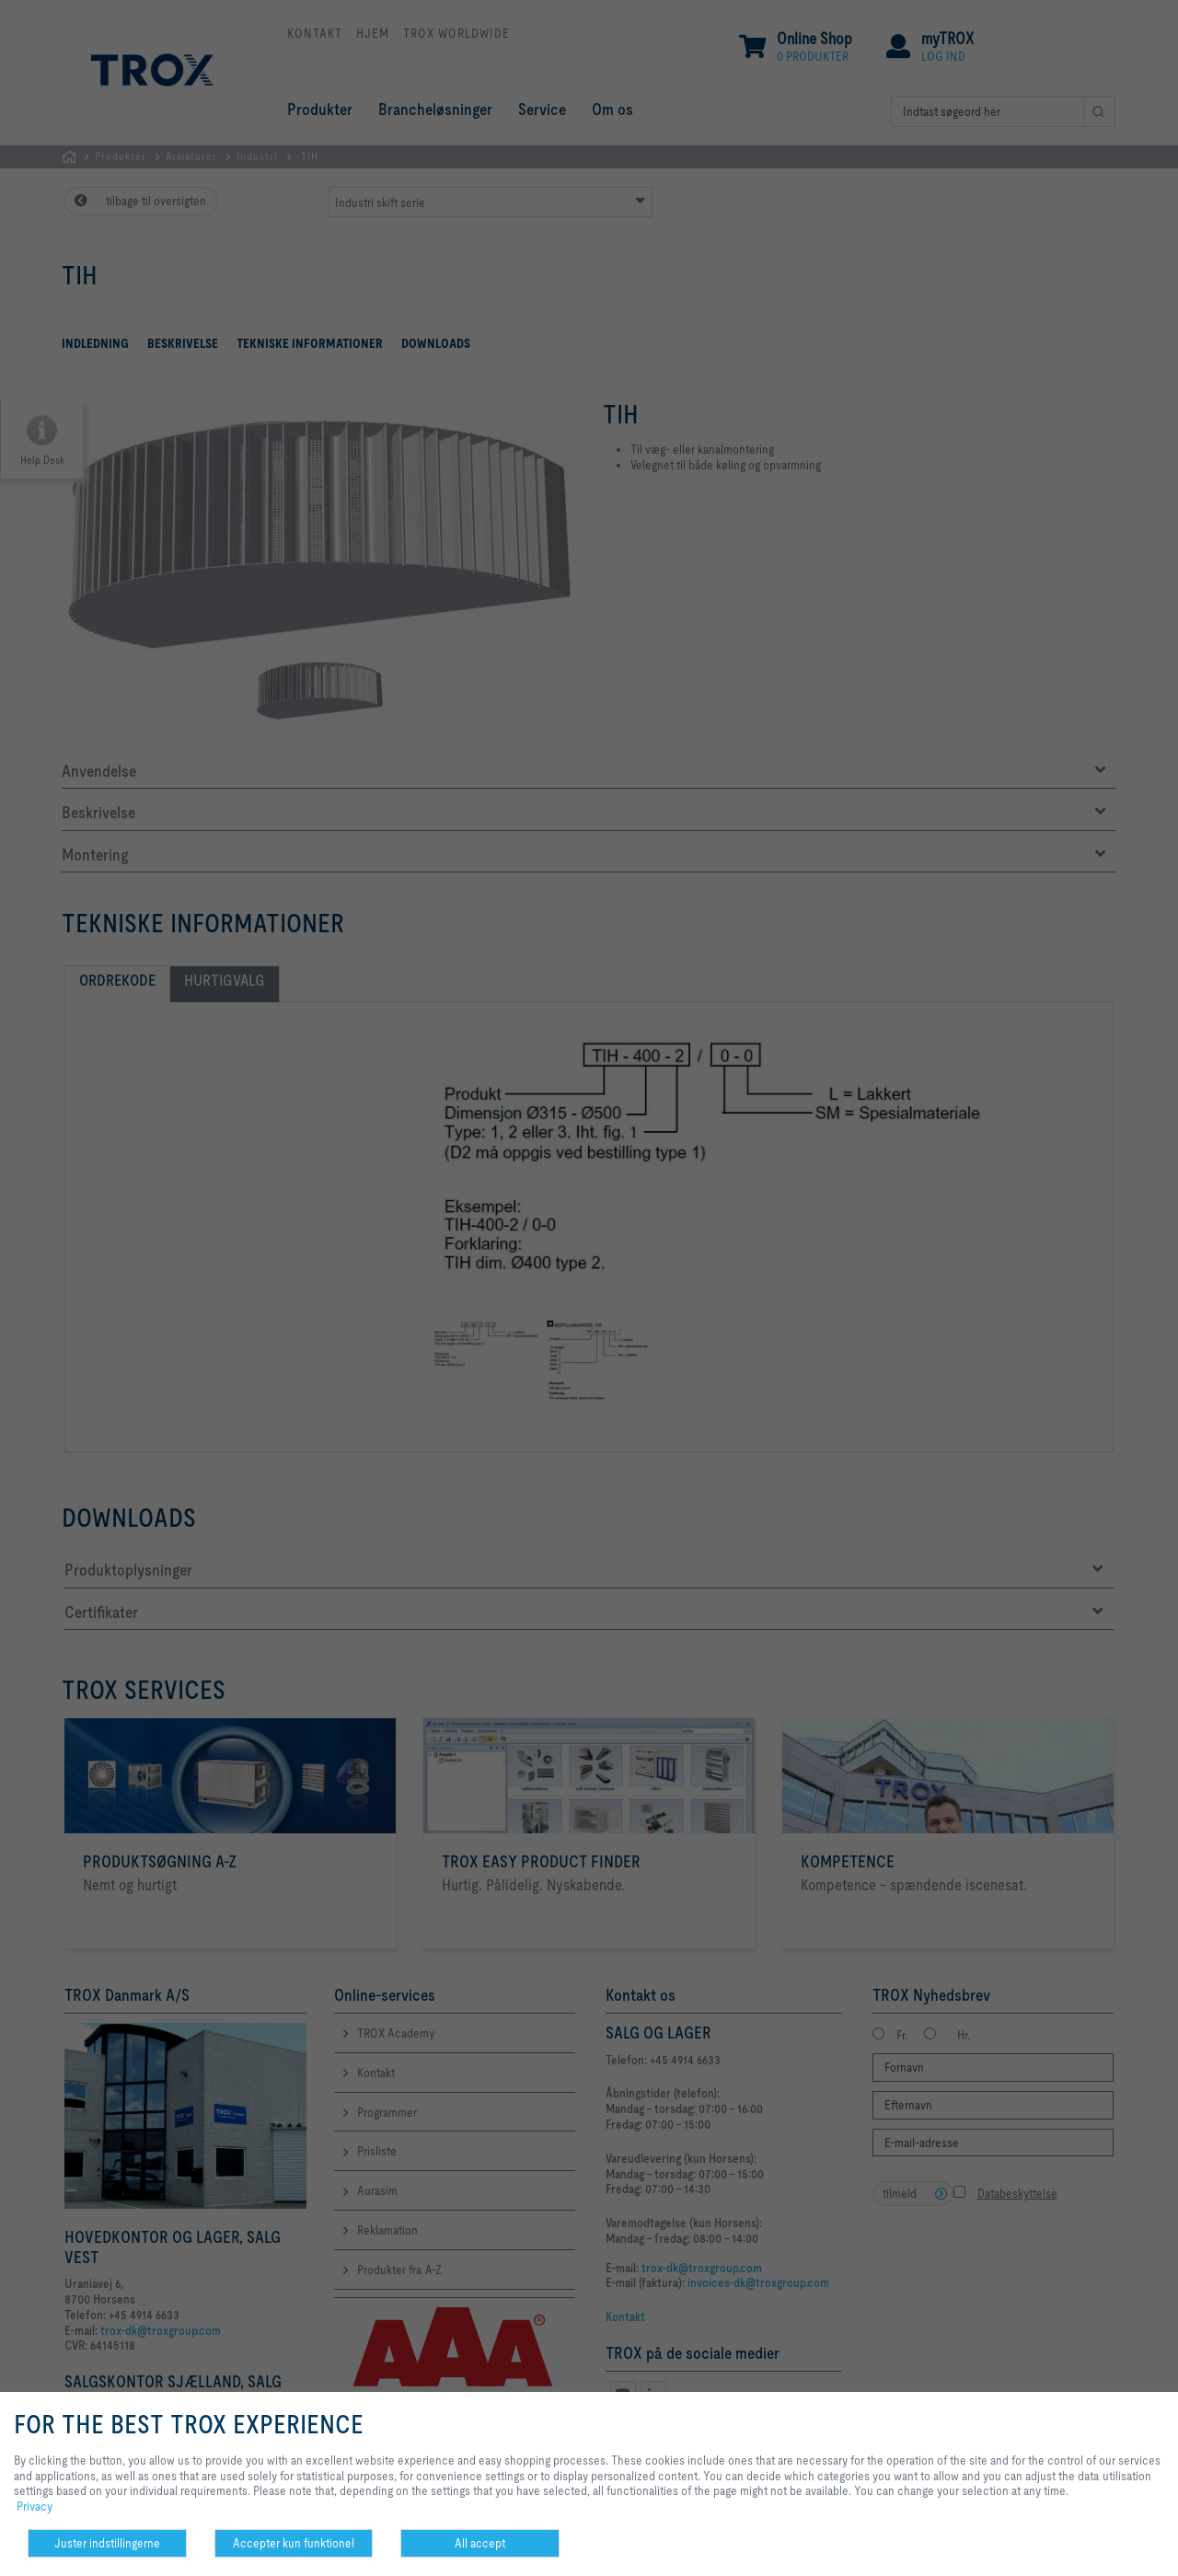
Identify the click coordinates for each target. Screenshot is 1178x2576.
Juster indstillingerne (107, 2543)
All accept (480, 2543)
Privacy (34, 2506)
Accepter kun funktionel (293, 2543)
